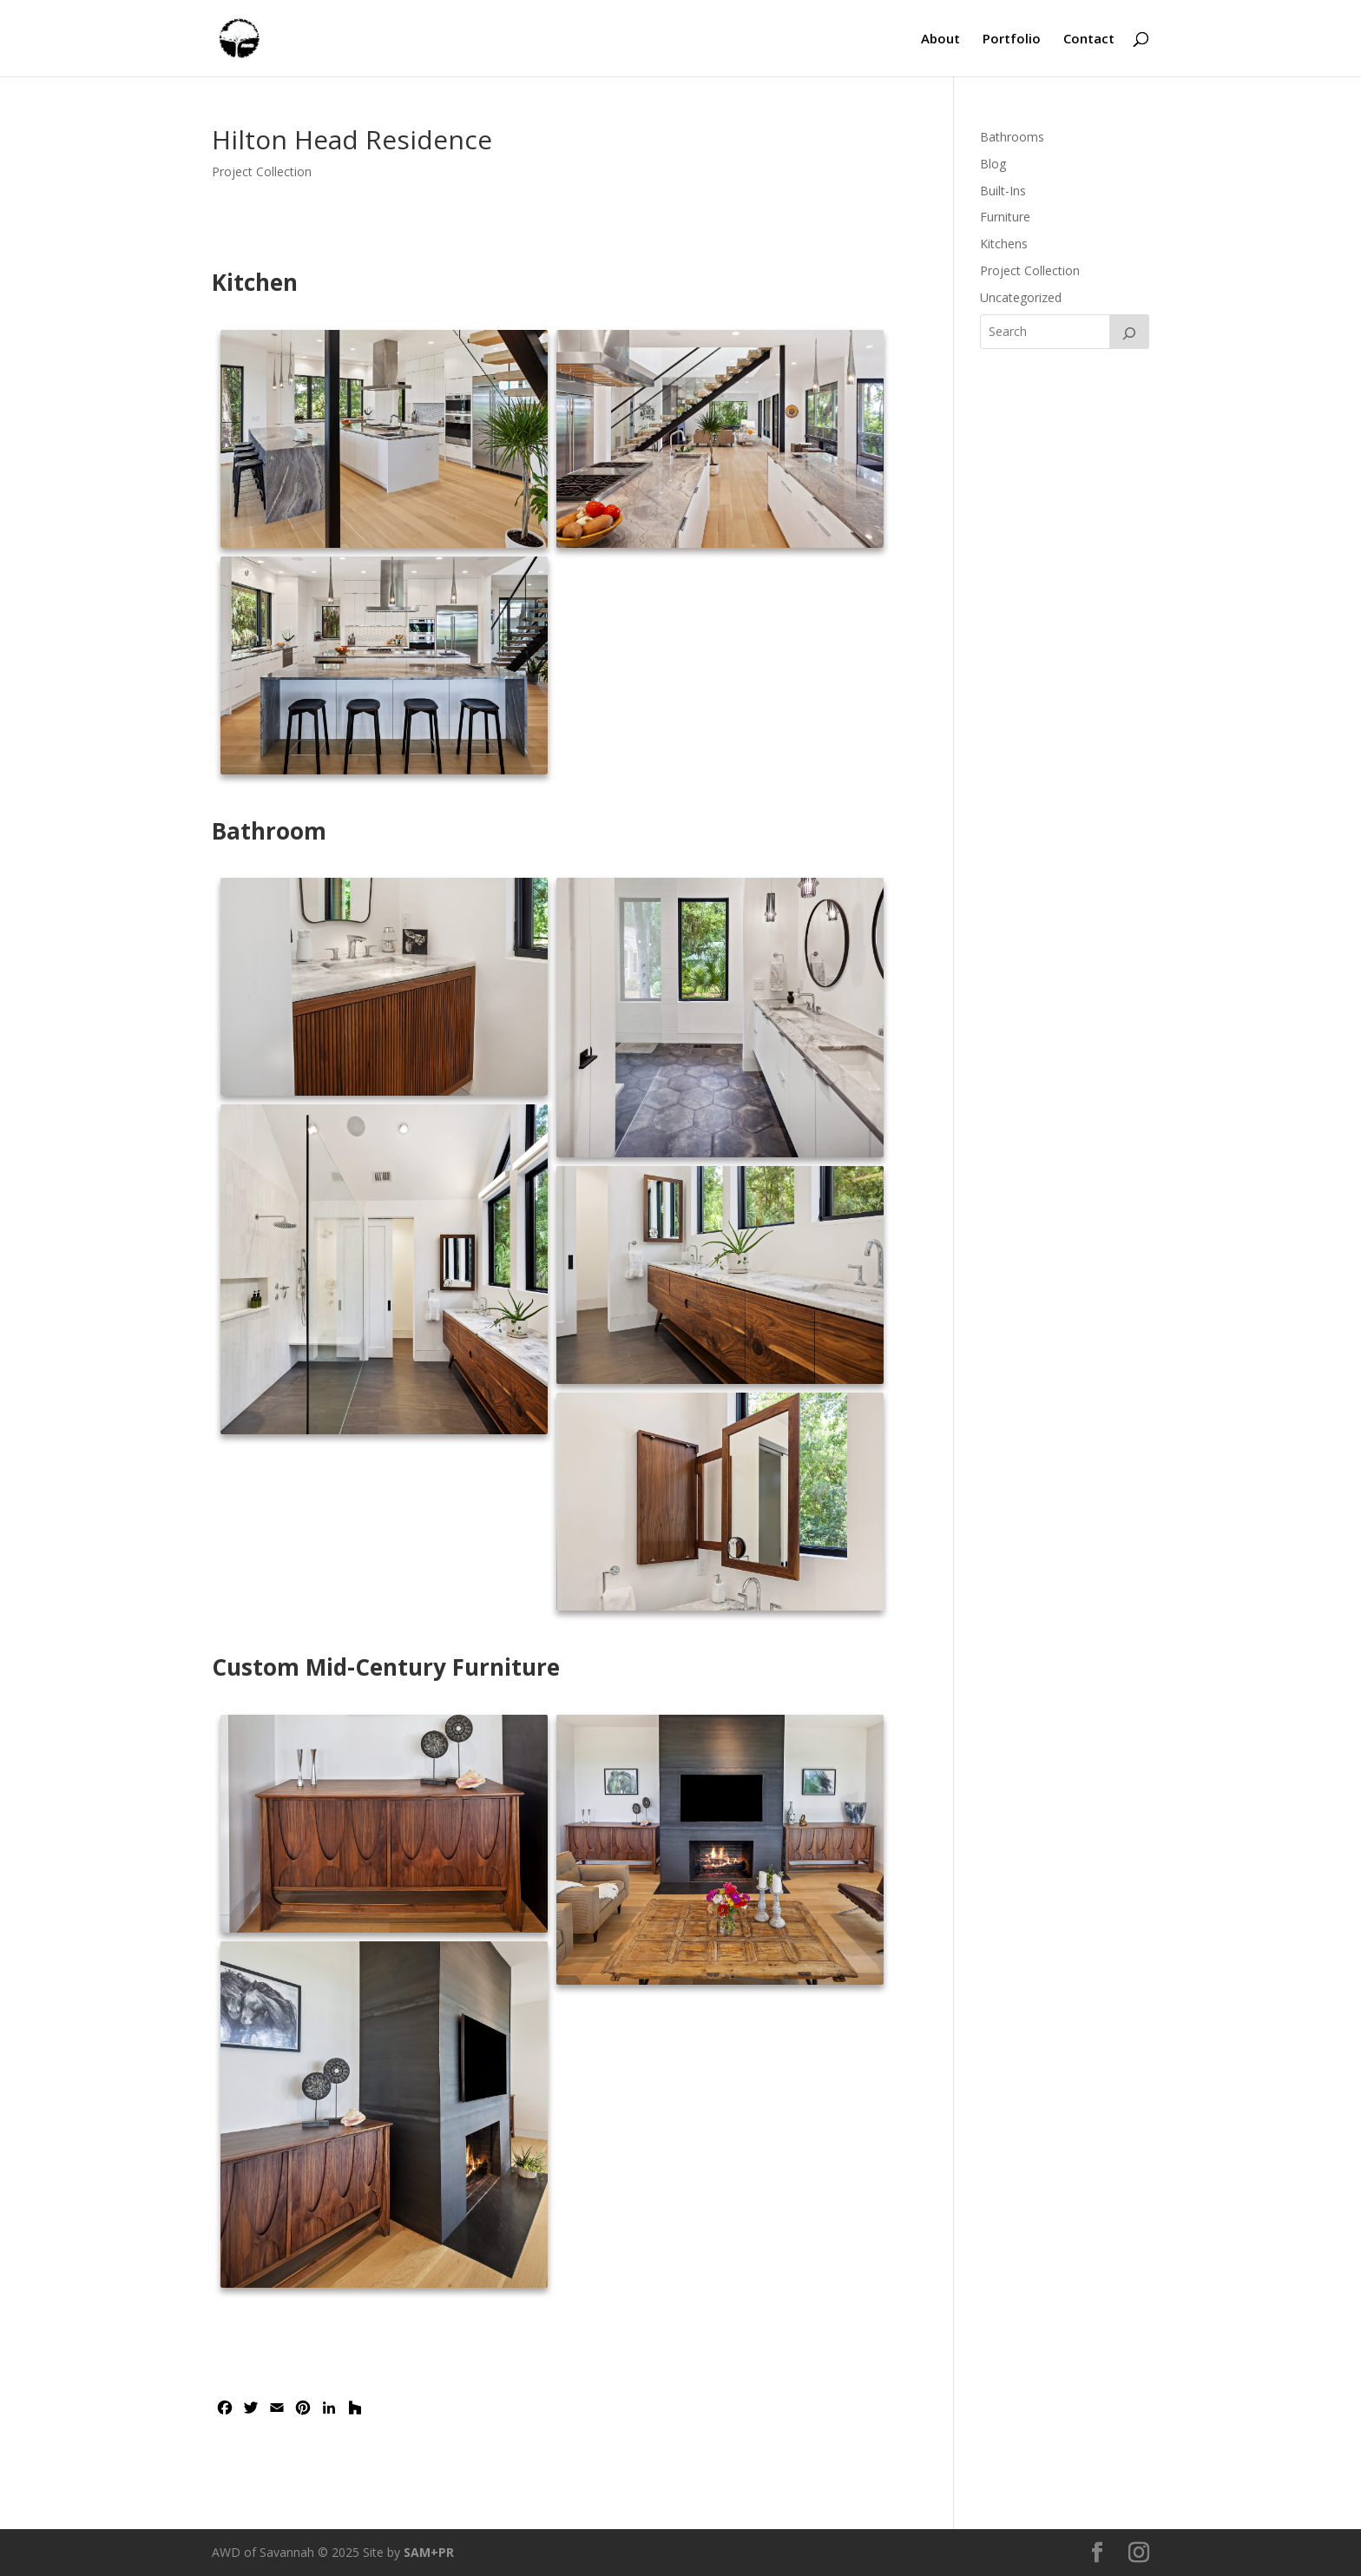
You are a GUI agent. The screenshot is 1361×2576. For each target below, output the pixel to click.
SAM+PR (429, 2552)
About (940, 39)
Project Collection (262, 171)
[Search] (1129, 331)
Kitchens (1004, 243)
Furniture (1005, 216)
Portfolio (1012, 39)
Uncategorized (1021, 297)
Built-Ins (1003, 190)
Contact (1088, 39)
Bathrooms (1012, 136)
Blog (993, 163)
